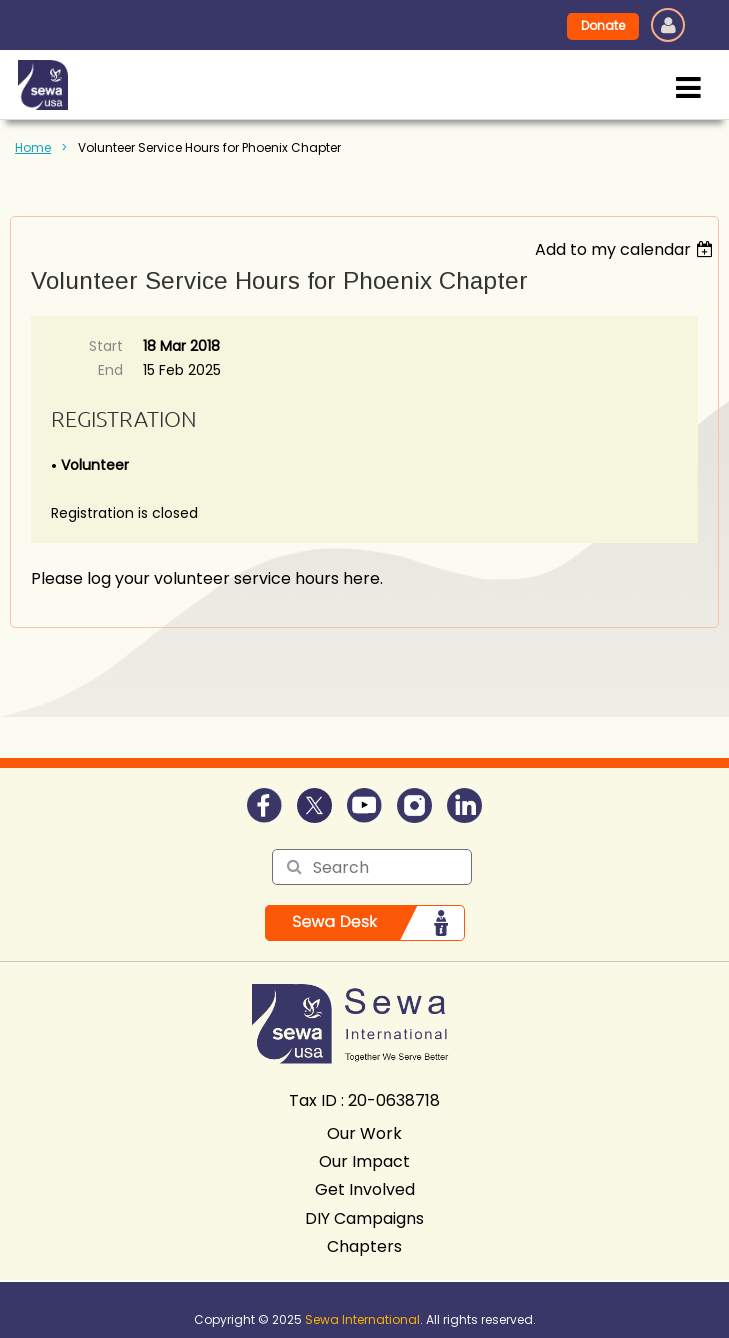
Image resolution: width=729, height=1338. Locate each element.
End (110, 370)
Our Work (364, 1133)
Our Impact (364, 1161)
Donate (603, 25)
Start (106, 346)
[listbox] (626, 249)
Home (33, 147)
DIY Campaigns (364, 1218)
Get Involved (365, 1189)
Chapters (364, 1246)
